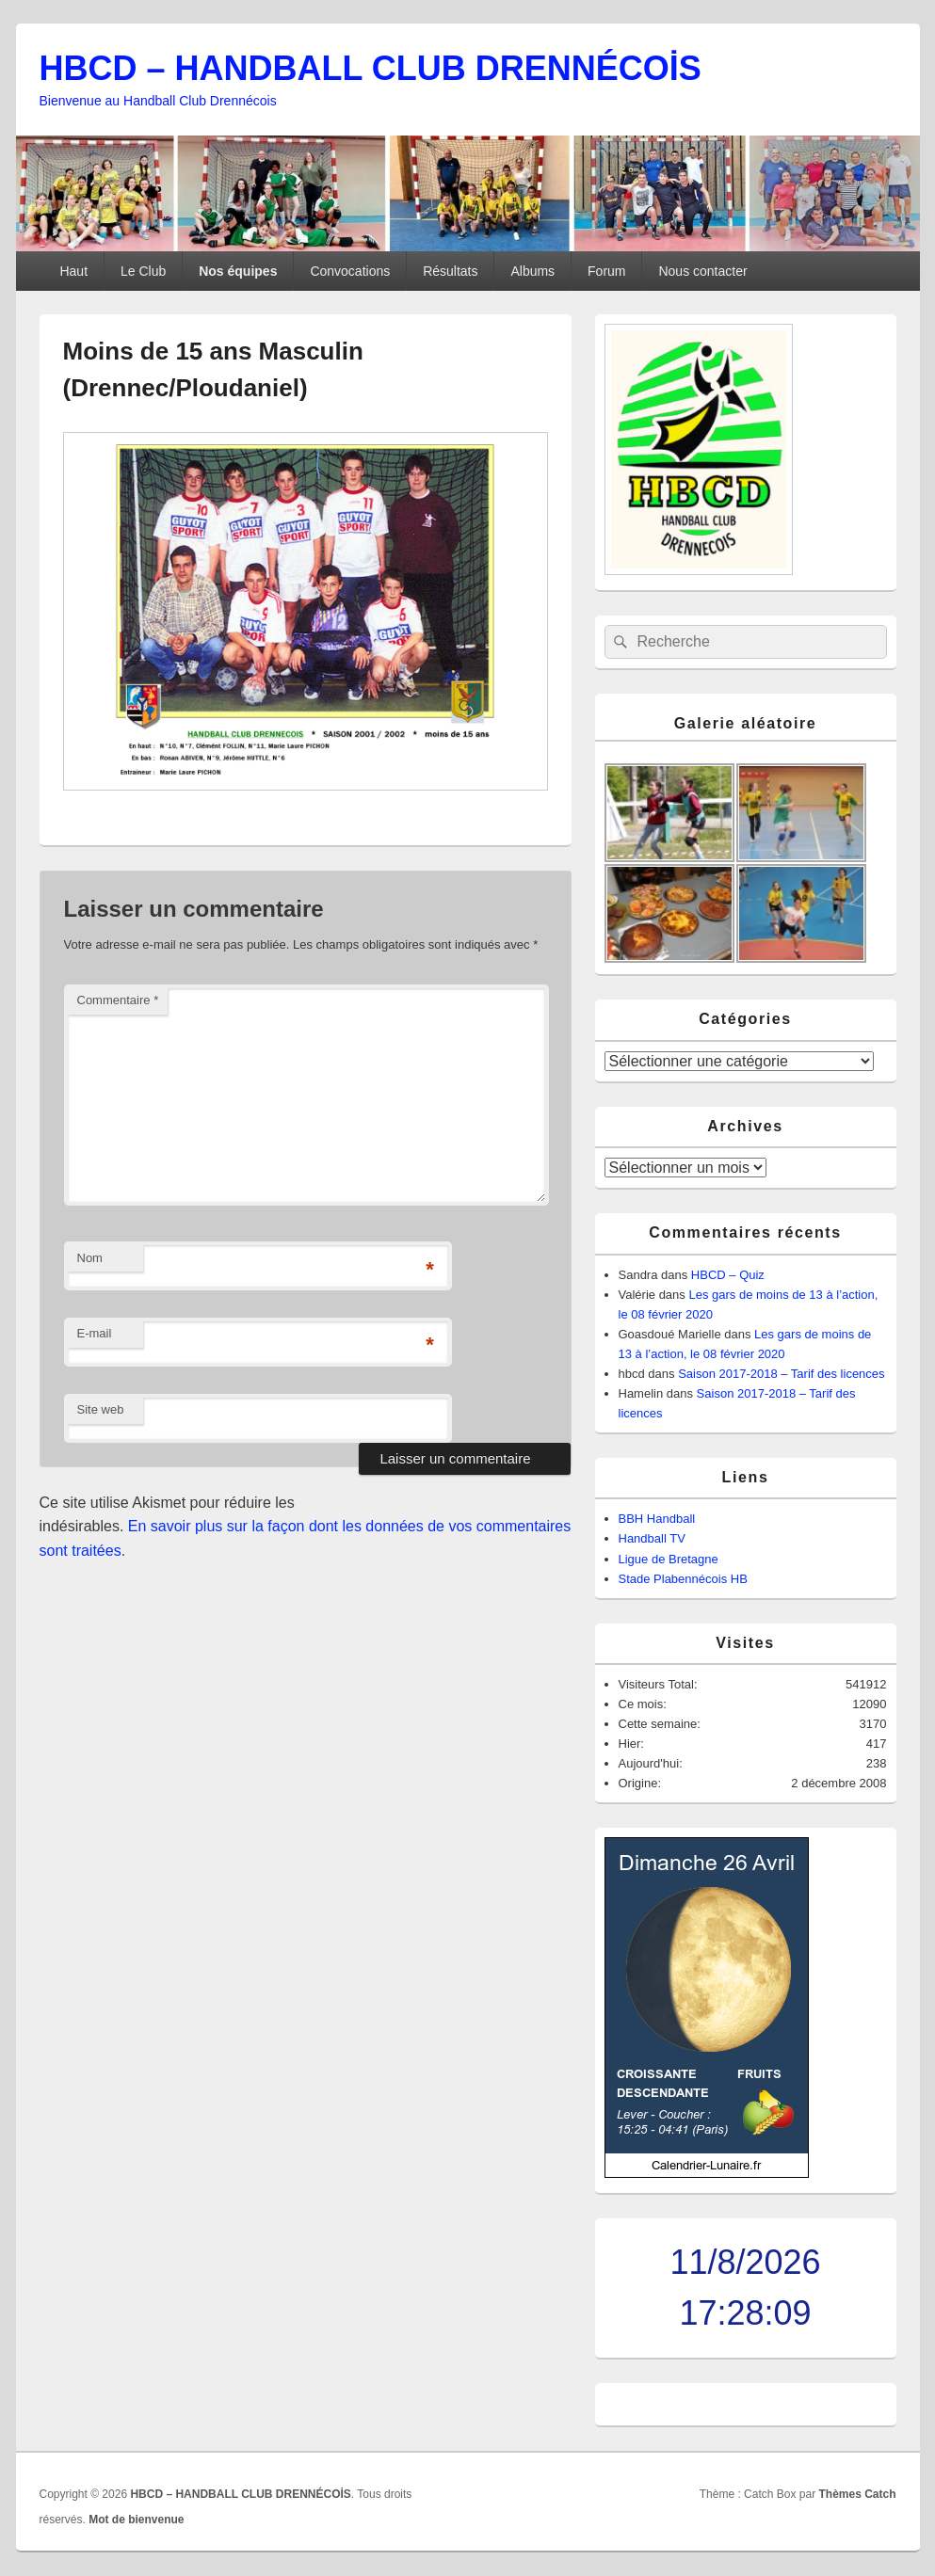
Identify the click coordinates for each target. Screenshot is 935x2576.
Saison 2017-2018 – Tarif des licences (781, 1374)
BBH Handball (657, 1519)
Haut (73, 271)
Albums (532, 271)
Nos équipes (238, 271)
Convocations (350, 271)
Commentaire (118, 1000)
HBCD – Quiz (728, 1275)
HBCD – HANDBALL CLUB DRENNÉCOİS (370, 68)
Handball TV (652, 1538)
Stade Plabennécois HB (683, 1579)
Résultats (450, 271)
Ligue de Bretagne (668, 1559)
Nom (90, 1258)
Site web (100, 1409)
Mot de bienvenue (136, 2519)
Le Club (143, 271)
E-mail (94, 1333)
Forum (606, 271)
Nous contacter (702, 271)
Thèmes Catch (856, 2494)
